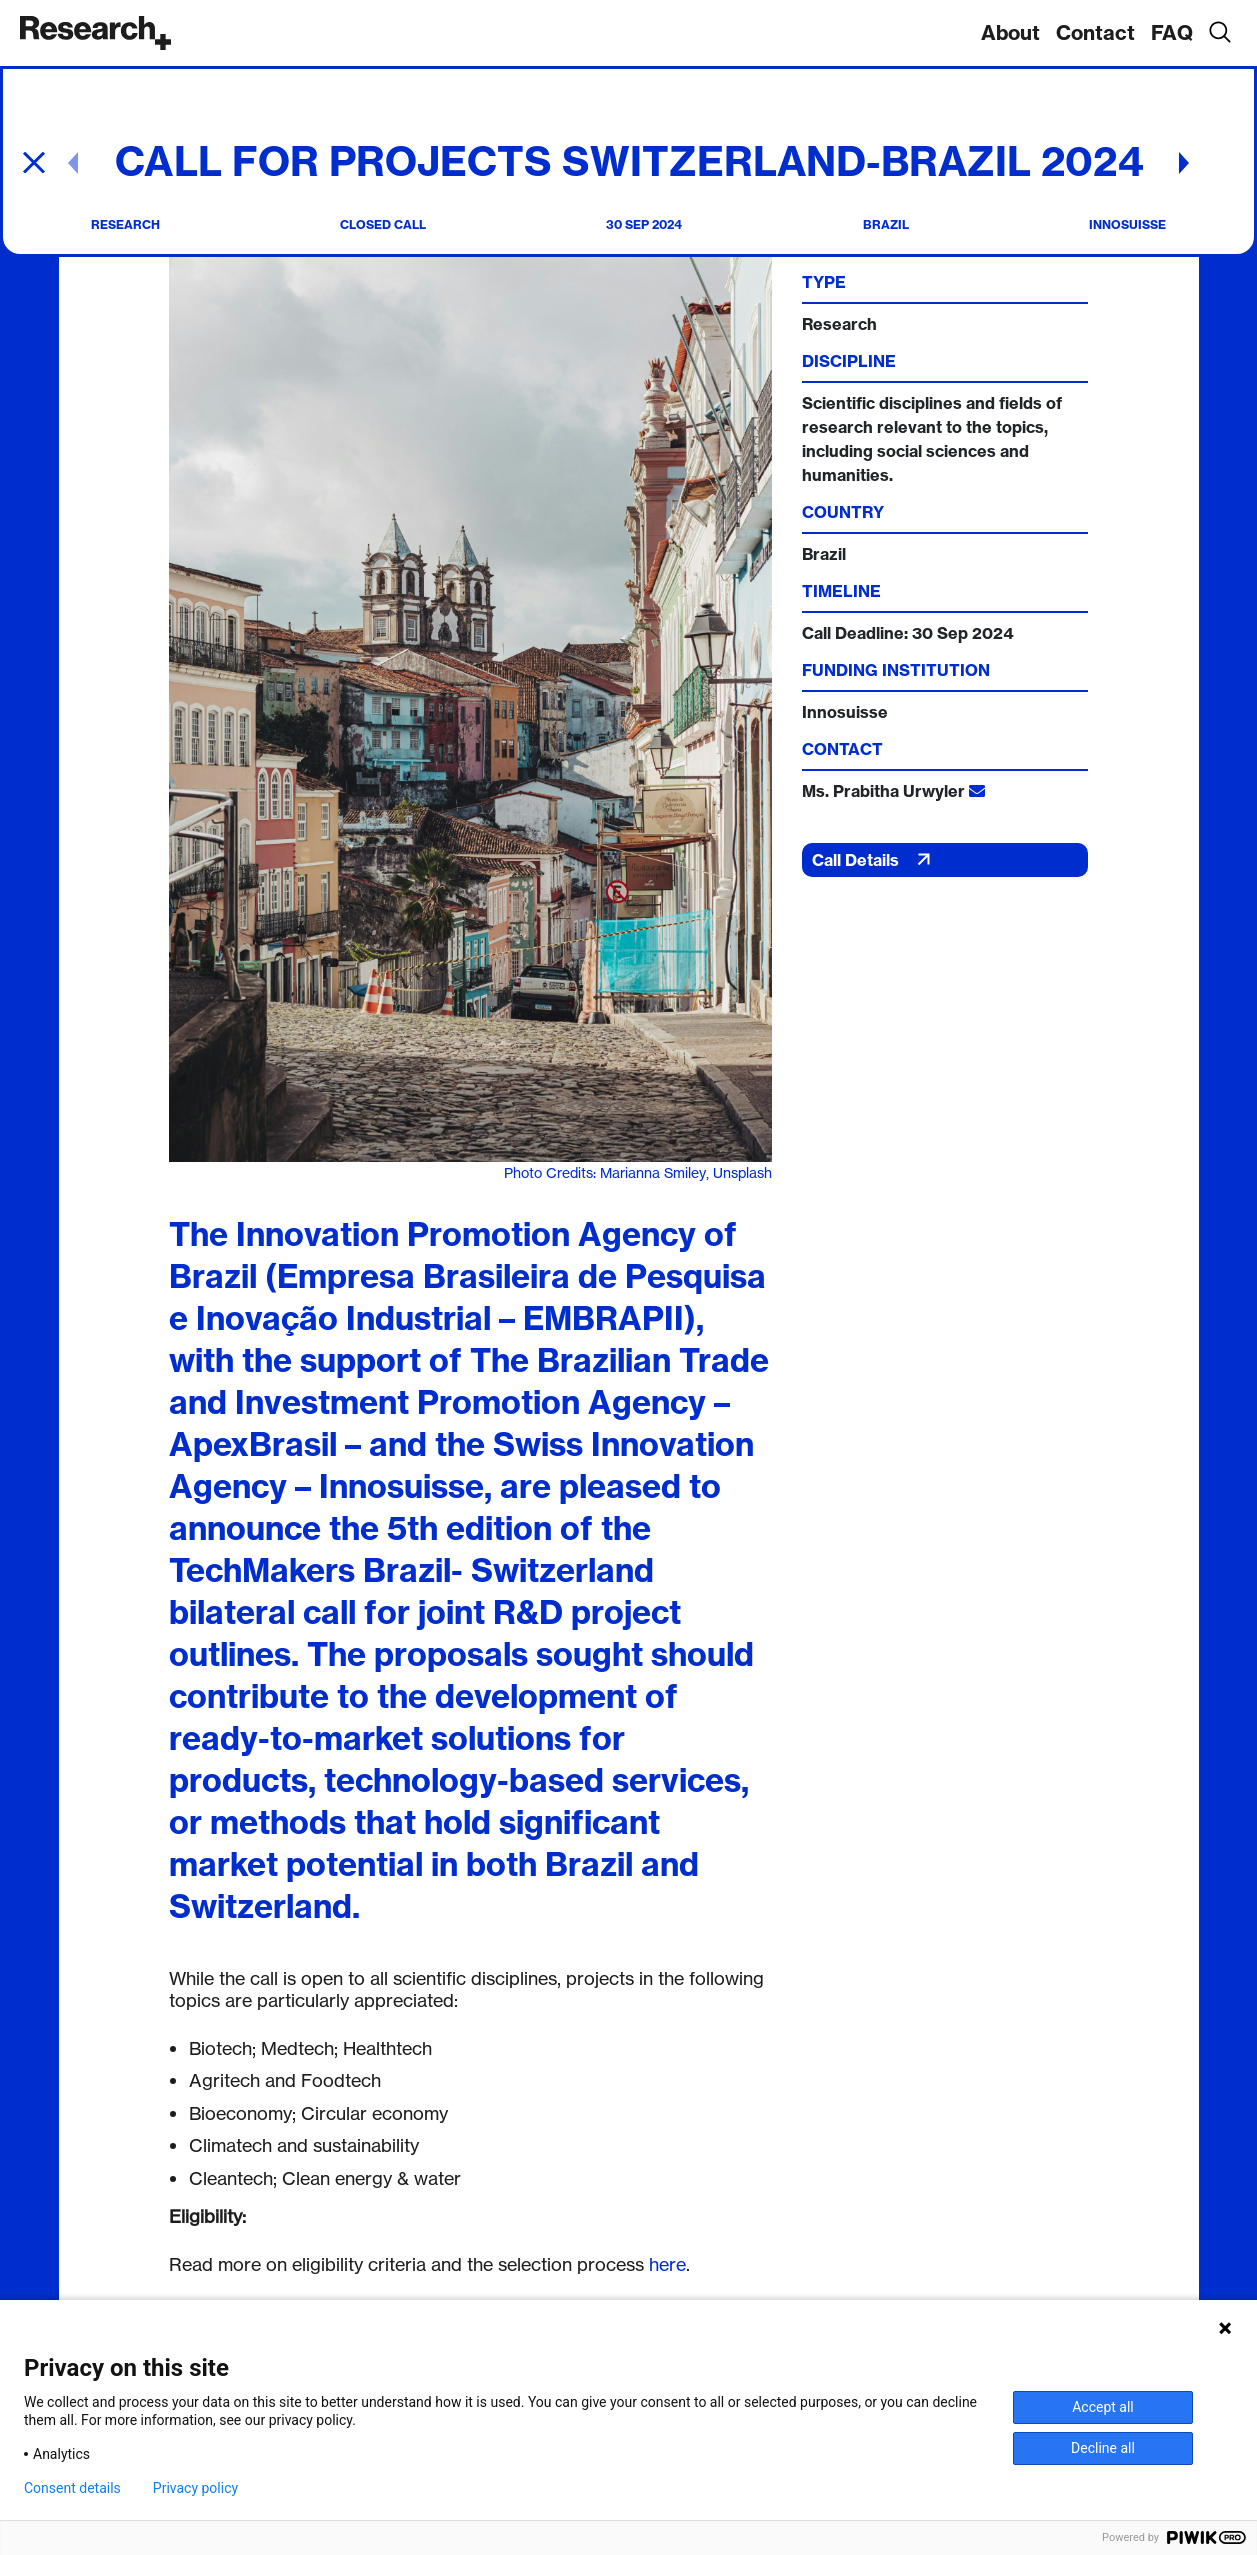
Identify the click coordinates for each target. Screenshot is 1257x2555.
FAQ (1172, 32)
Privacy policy (195, 2488)
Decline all (1103, 2448)
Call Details (873, 859)
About (1010, 32)
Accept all (1103, 2407)
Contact (1095, 32)
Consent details (72, 2488)
